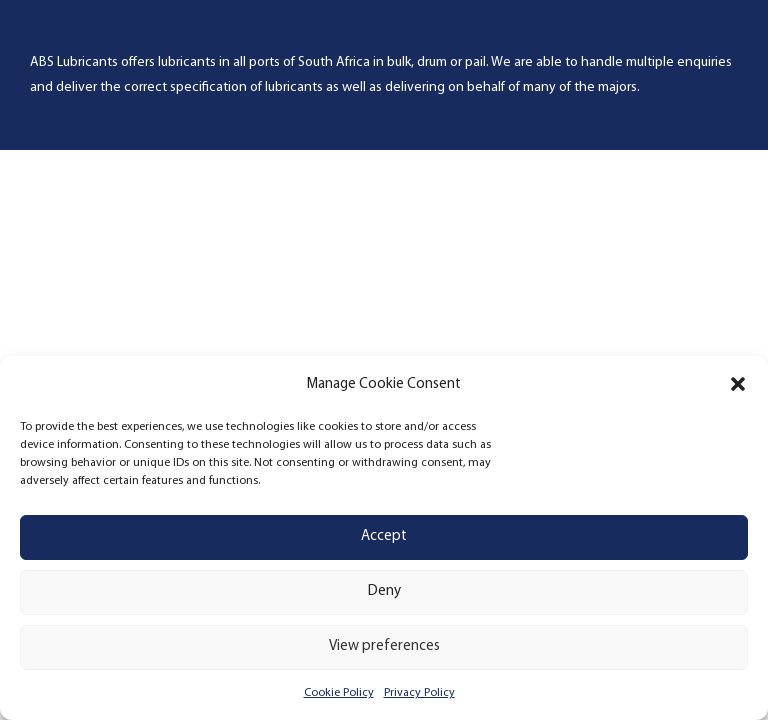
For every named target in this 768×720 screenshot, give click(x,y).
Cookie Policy (339, 693)
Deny (384, 591)
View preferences (384, 646)
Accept (384, 536)
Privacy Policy (419, 693)
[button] (738, 384)
